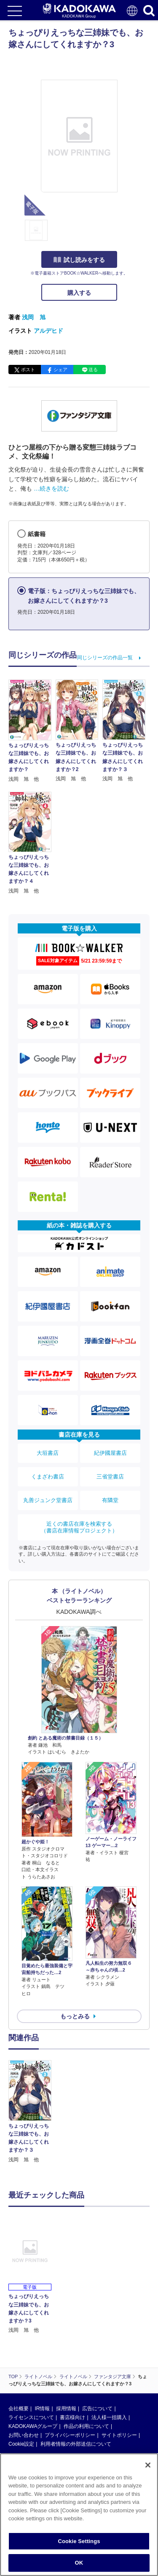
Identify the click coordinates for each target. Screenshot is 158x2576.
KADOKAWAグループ (32, 2426)
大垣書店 (48, 1453)
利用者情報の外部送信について (75, 2444)
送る (93, 369)
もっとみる (75, 2016)
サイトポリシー (119, 2435)
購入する (79, 292)
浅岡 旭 (34, 317)
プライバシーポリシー (70, 2435)
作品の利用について (86, 2426)
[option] (32, 2112)
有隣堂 (110, 1500)
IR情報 (42, 2408)
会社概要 (18, 2408)
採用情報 (66, 2408)
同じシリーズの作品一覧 (105, 658)
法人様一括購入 (109, 2417)
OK (79, 2563)
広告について (97, 2408)
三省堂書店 (110, 1476)
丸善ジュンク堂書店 (47, 1500)
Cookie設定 (21, 2444)
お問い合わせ (23, 2435)
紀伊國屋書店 (110, 1453)
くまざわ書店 (47, 1476)
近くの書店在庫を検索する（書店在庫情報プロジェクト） (79, 1527)
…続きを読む (51, 488)
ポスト (28, 369)
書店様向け (72, 2417)
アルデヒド (48, 330)
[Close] (148, 2465)
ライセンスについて (31, 2417)
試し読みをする (79, 259)
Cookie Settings (79, 2541)
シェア (60, 369)
